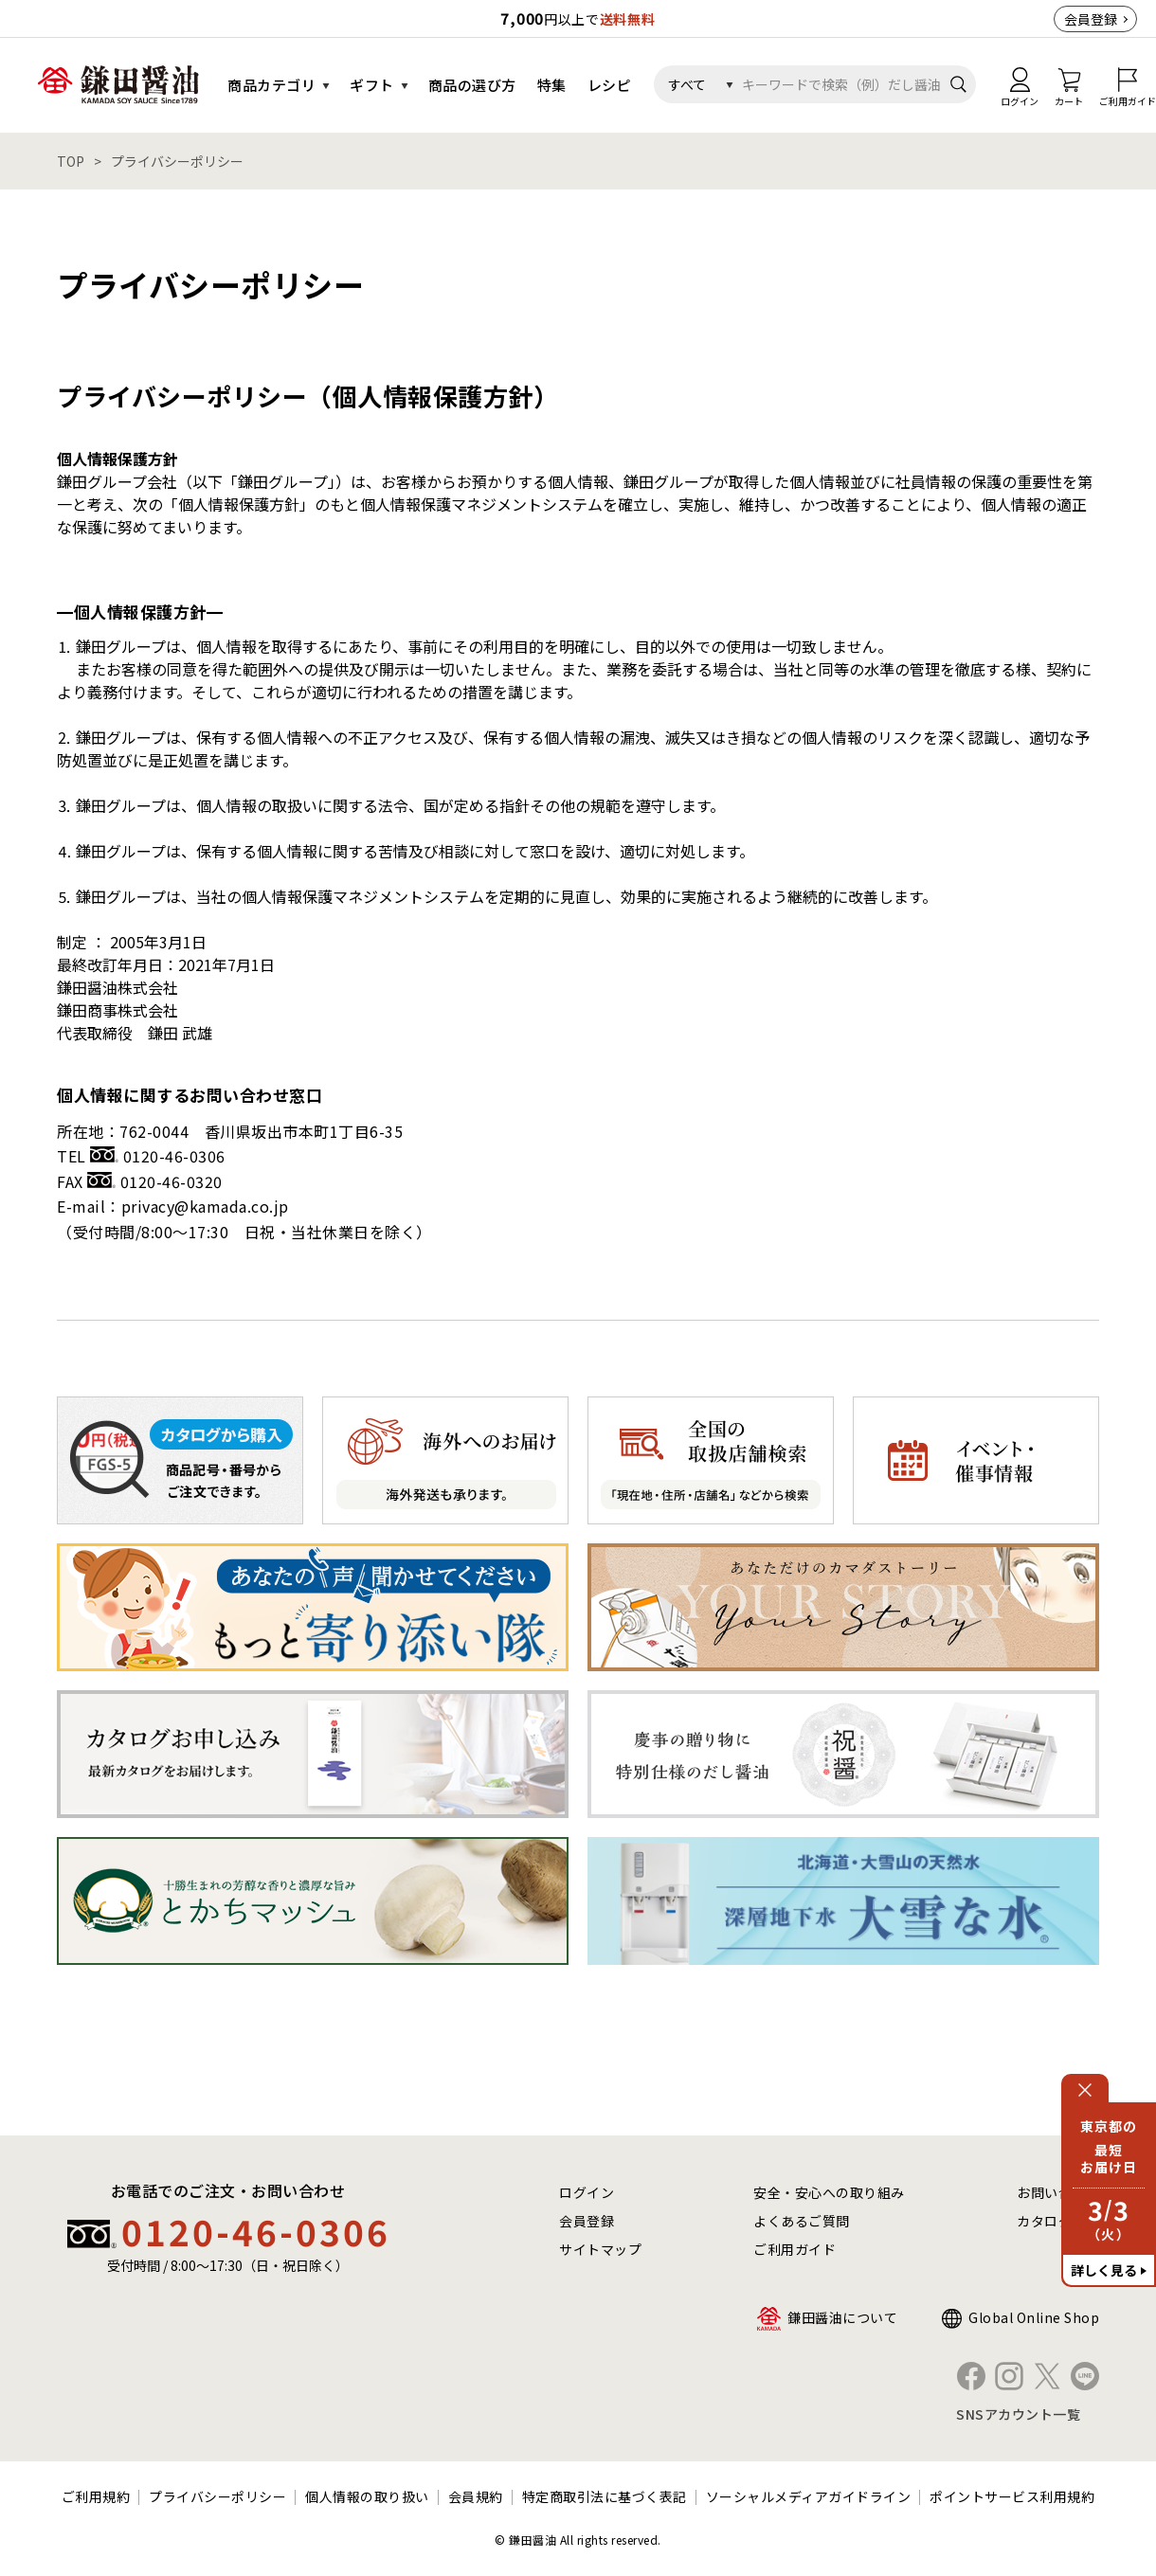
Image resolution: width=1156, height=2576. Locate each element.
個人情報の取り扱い (367, 2496)
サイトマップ (600, 2249)
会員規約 (475, 2496)
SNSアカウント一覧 (1018, 2414)
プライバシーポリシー (217, 2496)
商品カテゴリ (271, 85)
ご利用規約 (96, 2496)
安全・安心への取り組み (829, 2192)
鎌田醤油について (842, 2317)
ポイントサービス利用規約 (1012, 2496)
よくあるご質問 (801, 2220)
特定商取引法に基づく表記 (604, 2496)
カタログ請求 (1058, 2220)
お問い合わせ (1058, 2192)
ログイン (586, 2192)
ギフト (372, 85)
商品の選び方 (472, 85)
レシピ (609, 85)
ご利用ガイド (794, 2249)
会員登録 (1090, 18)
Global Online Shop (1033, 2317)
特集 (552, 85)
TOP (70, 161)
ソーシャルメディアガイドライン (809, 2496)
